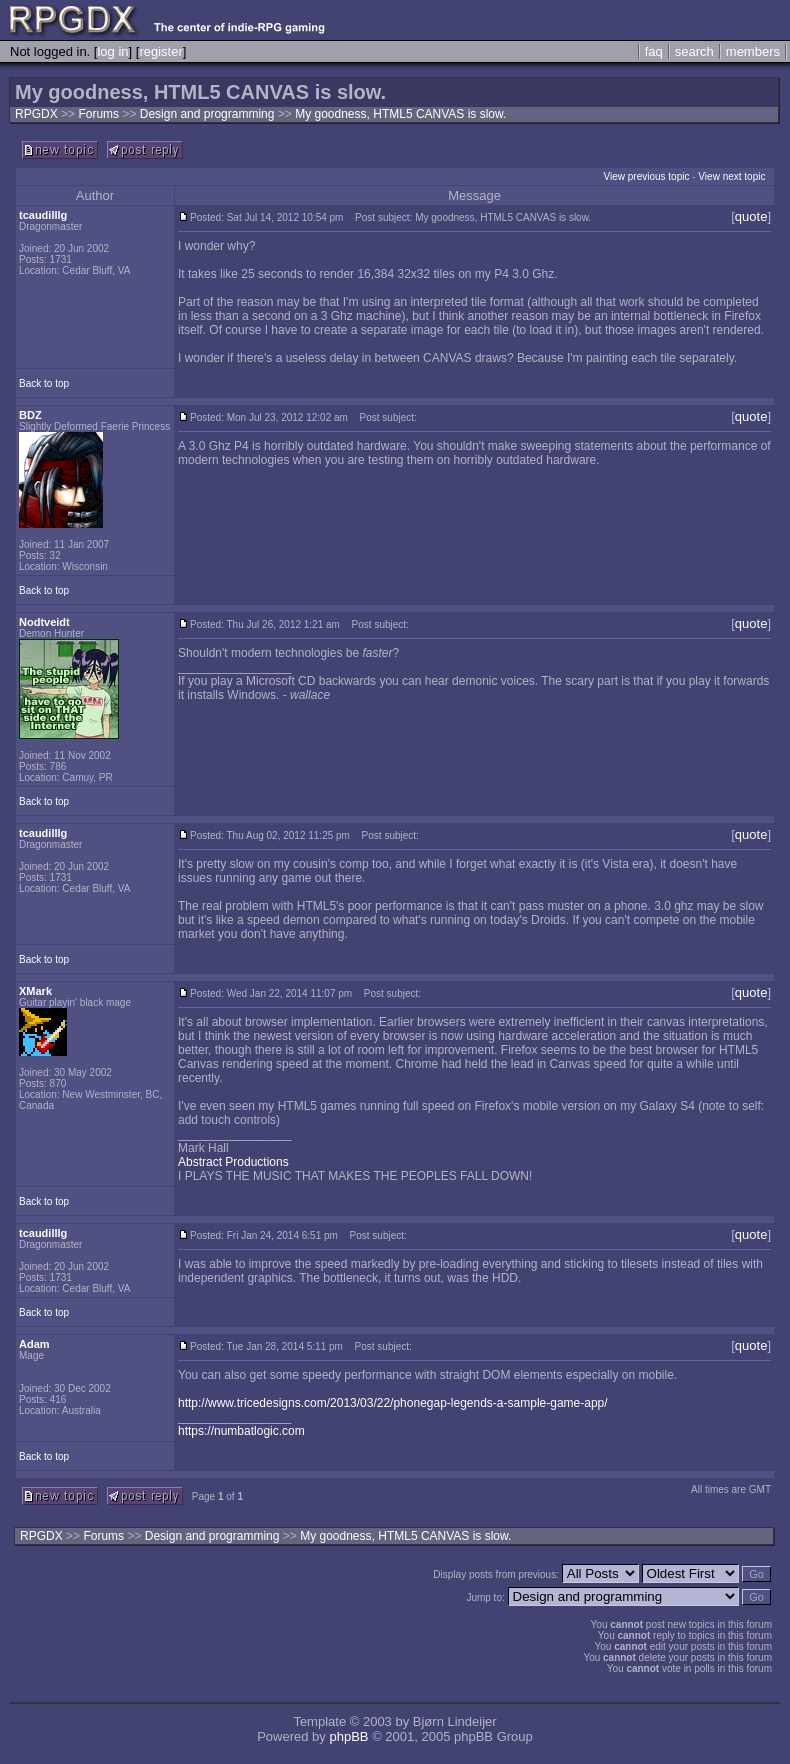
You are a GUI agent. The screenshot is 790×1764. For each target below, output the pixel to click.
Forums (98, 114)
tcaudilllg (43, 215)
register (160, 51)
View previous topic (646, 176)
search (694, 51)
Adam (34, 1344)
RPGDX (36, 114)
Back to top (44, 383)
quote (751, 216)
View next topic (731, 176)
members (753, 51)
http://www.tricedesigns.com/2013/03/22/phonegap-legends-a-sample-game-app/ (393, 1403)
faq (654, 51)
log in (112, 51)
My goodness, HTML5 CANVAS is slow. (400, 114)
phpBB (348, 1736)
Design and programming (209, 114)
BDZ (30, 415)
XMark (35, 991)
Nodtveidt (44, 622)
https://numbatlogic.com (241, 1431)
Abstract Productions (233, 1162)
